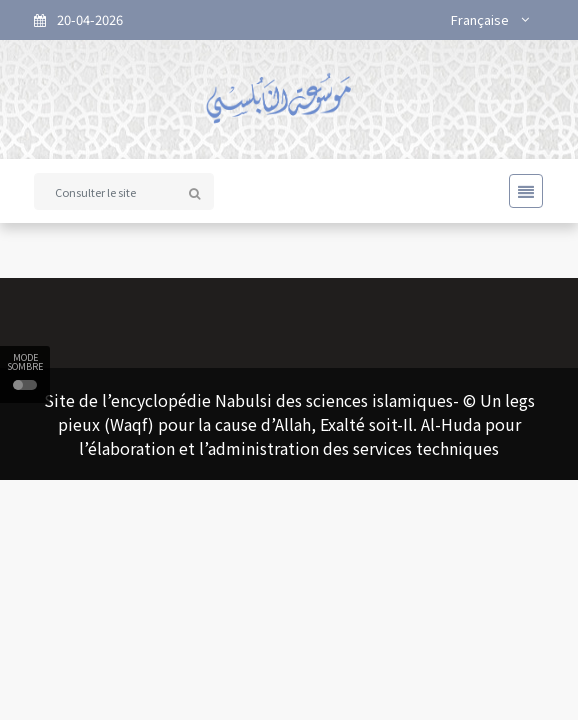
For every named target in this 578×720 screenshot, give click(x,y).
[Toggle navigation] (520, 191)
